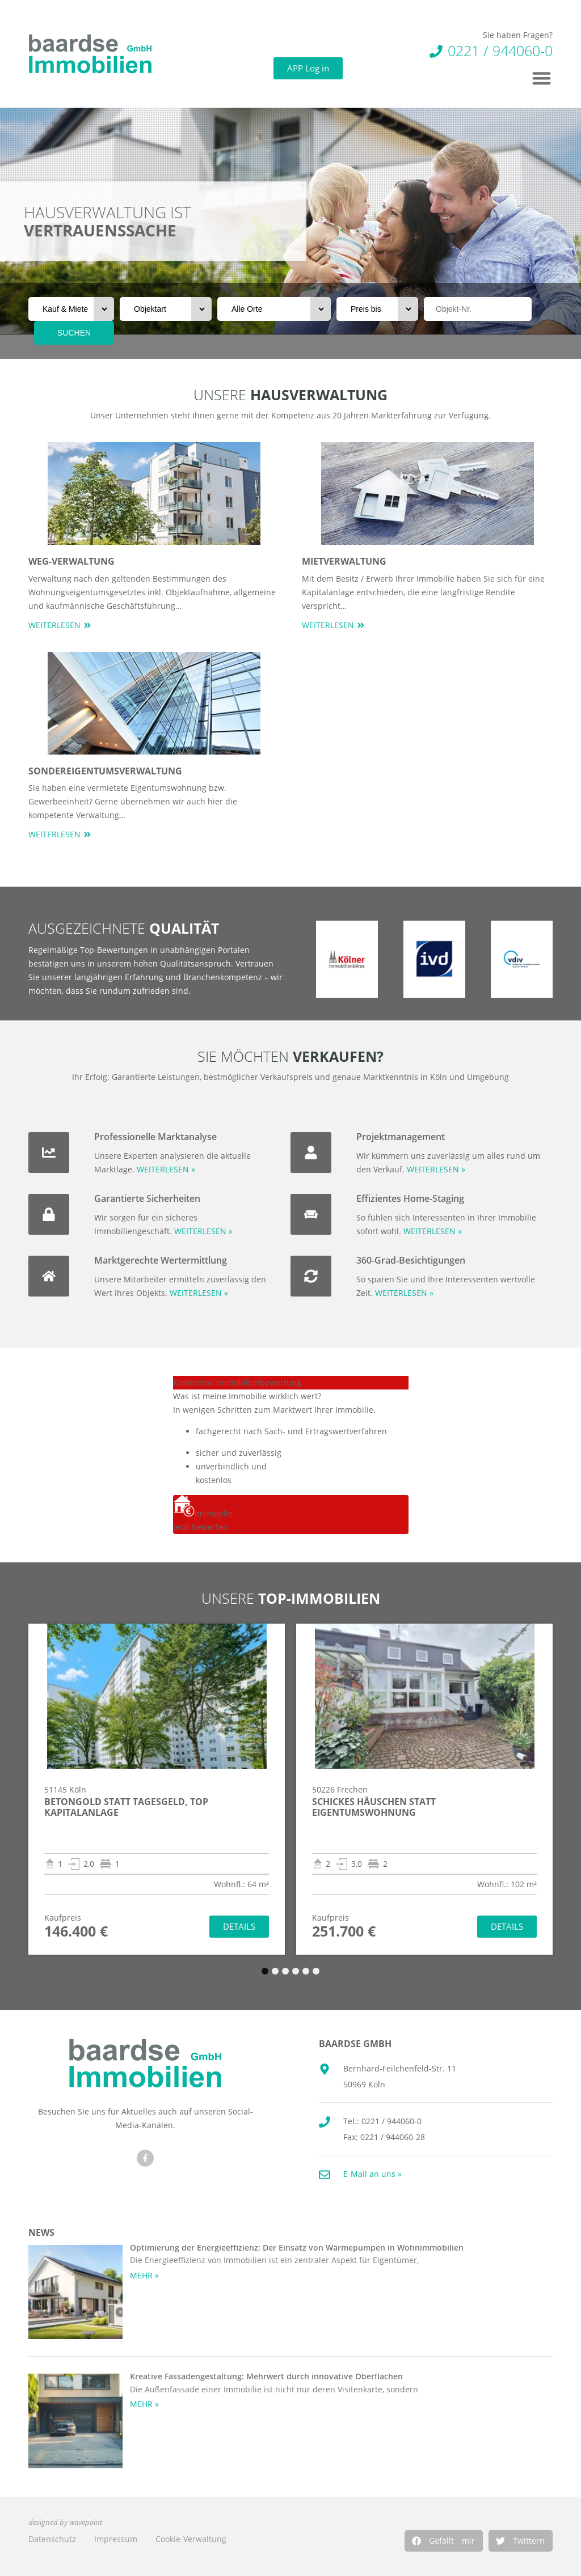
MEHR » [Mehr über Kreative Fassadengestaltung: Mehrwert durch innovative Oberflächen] (144, 2404)
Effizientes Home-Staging (410, 1198)
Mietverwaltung (344, 561)
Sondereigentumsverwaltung (105, 771)
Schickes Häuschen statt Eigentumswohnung (374, 1807)
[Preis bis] (377, 309)
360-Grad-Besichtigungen (410, 1260)
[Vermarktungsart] (71, 309)
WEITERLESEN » (166, 1169)
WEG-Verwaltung (71, 561)
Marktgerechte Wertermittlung (160, 1260)
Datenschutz (52, 2538)
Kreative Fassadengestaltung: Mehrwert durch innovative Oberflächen (266, 2376)
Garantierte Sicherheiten (147, 1198)
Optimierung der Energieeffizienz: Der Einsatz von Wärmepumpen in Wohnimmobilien (297, 2247)
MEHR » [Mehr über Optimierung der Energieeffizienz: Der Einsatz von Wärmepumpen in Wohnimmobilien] (144, 2275)
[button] (444, 2541)
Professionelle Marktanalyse (155, 1136)
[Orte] (274, 309)
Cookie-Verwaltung (190, 2538)
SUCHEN (74, 332)
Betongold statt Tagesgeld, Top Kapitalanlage (126, 1807)
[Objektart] (166, 309)
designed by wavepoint (65, 2522)
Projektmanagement (400, 1136)
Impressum (115, 2538)
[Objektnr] (478, 309)
